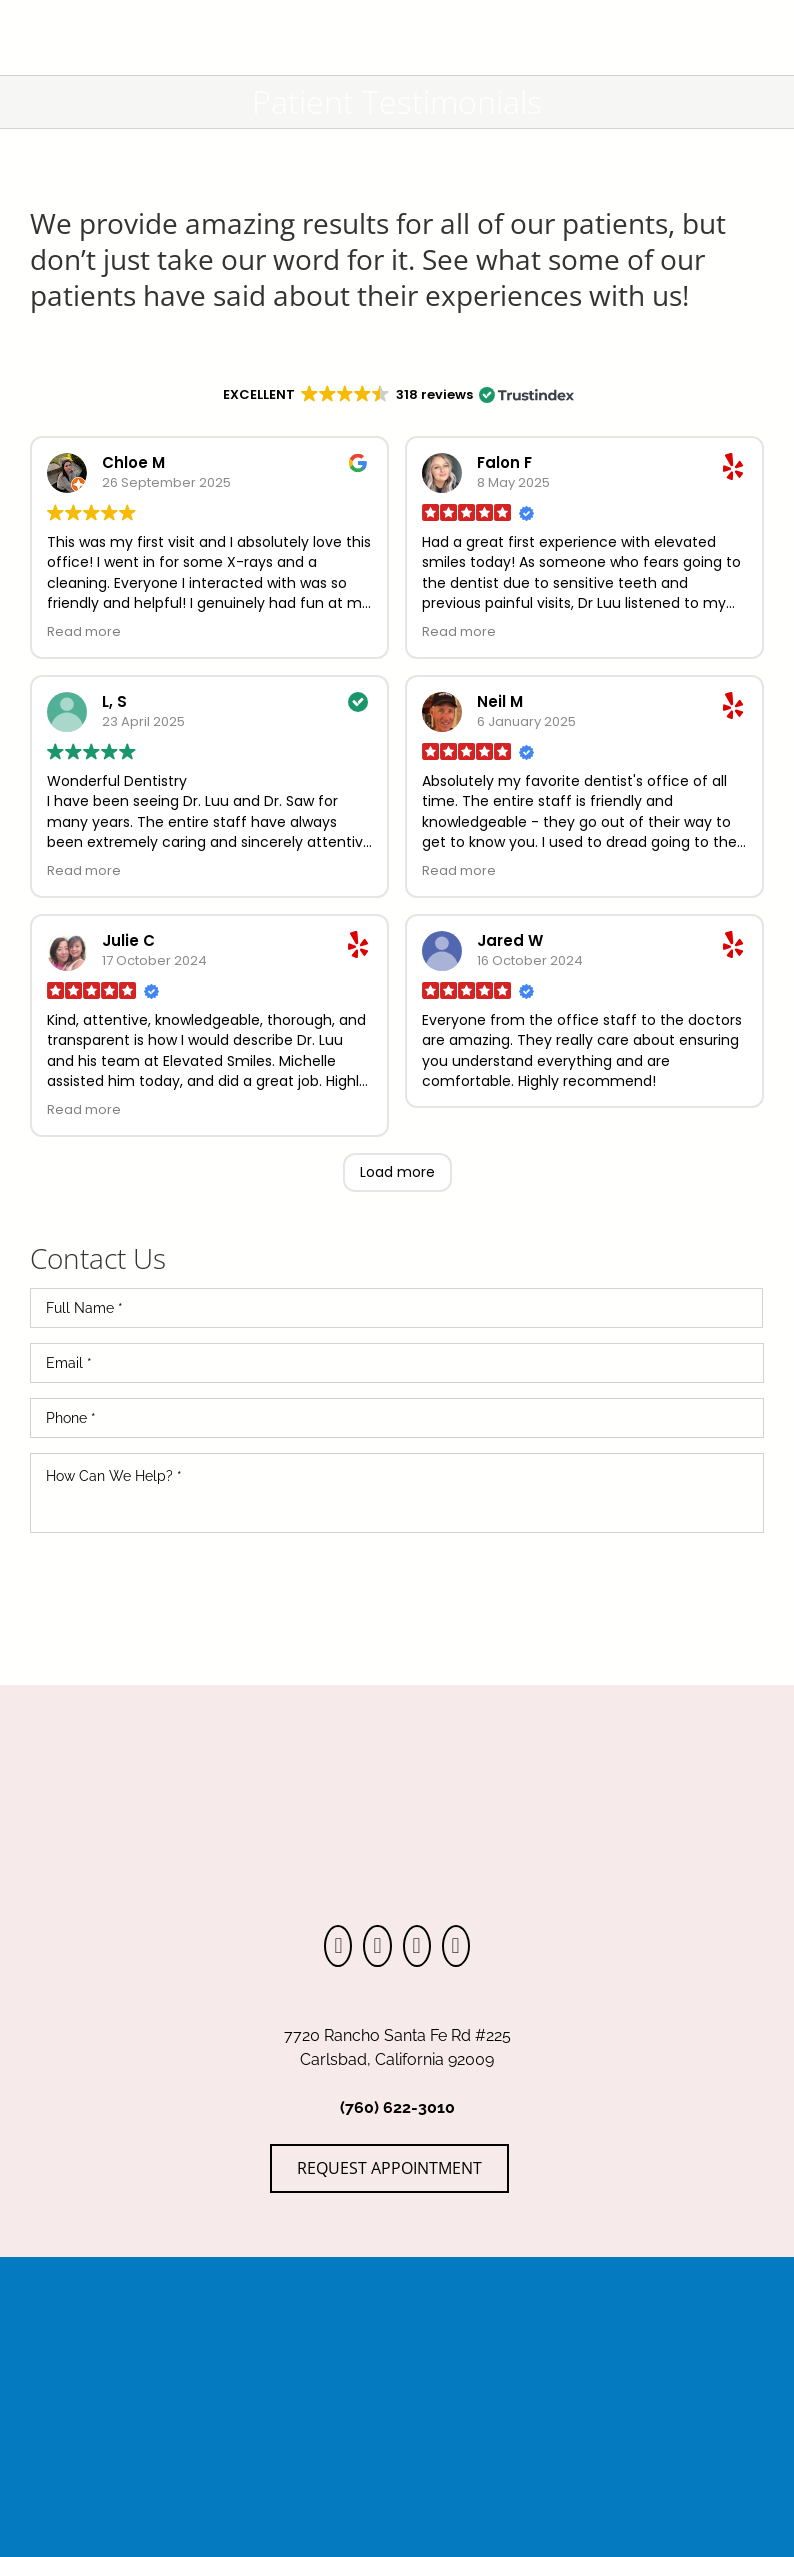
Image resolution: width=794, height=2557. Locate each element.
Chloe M (133, 462)
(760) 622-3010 (397, 2107)
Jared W (510, 940)
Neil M (500, 701)
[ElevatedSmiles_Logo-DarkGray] (397, 12)
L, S (114, 701)
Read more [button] (84, 631)
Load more (397, 1172)
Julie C (128, 940)
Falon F (504, 462)
